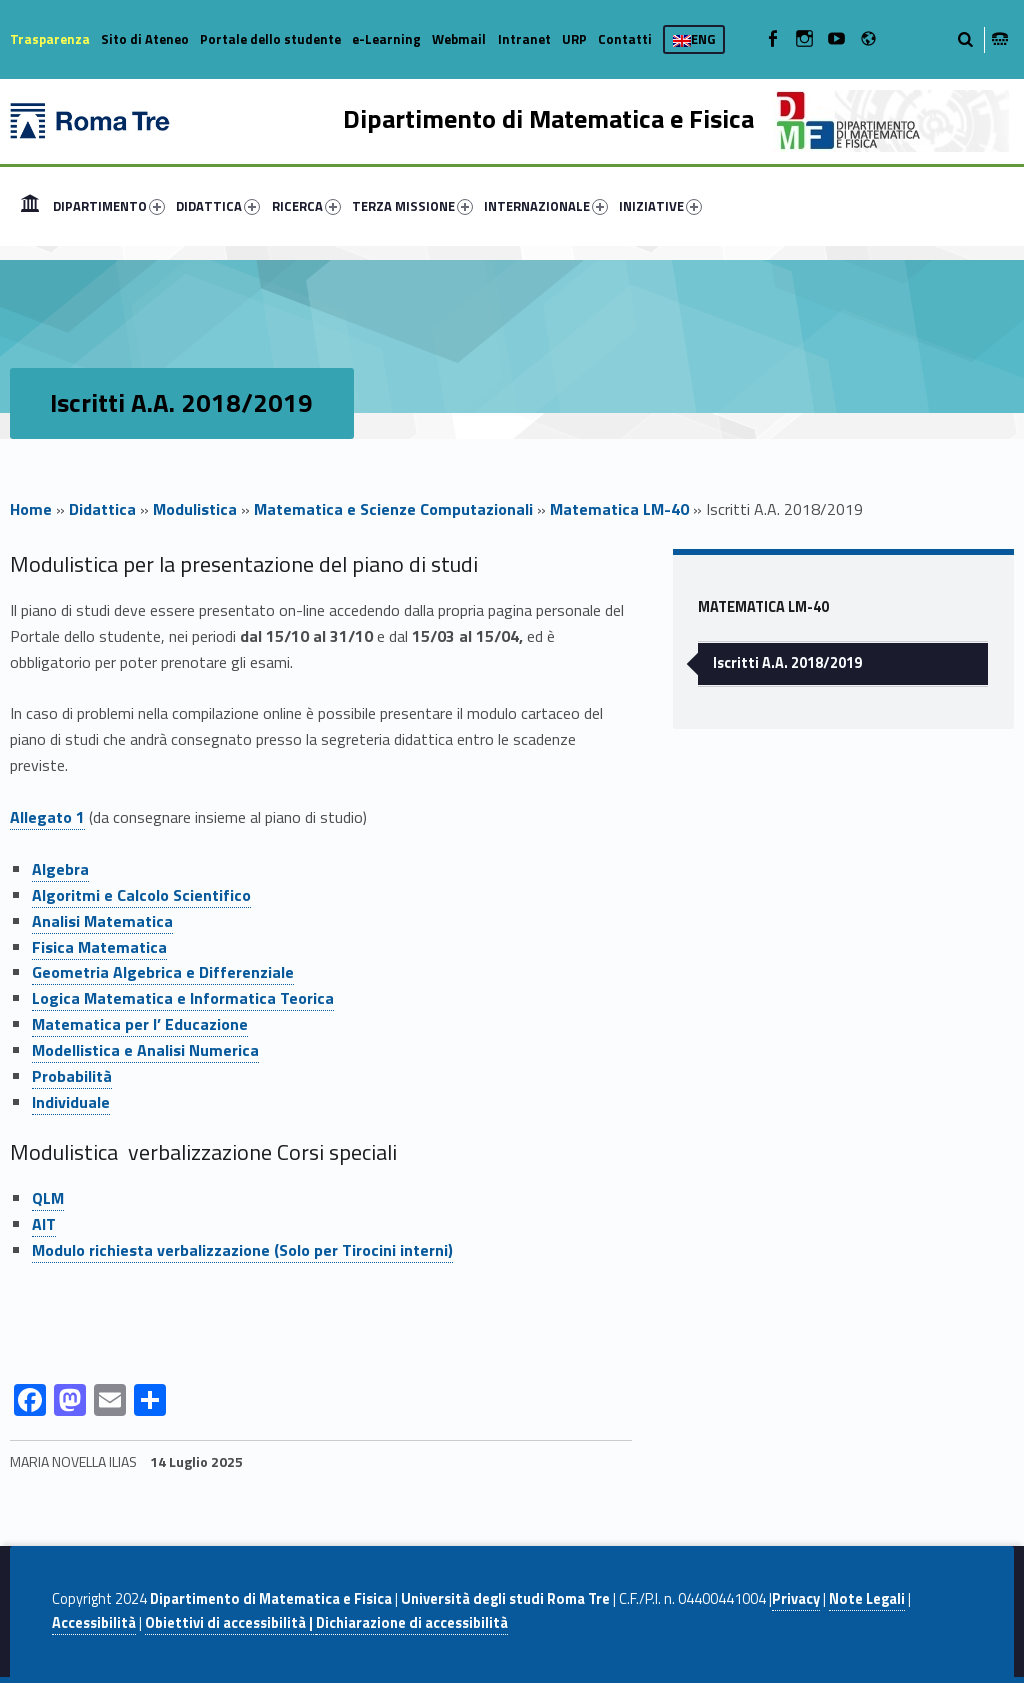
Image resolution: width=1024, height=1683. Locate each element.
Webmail (459, 39)
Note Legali (867, 1599)
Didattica (102, 509)
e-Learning (386, 39)
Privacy (796, 1599)
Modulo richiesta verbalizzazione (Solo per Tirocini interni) (242, 1250)
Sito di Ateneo (145, 39)
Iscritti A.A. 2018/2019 (787, 663)
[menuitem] (30, 206)
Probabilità (72, 1076)
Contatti (625, 39)
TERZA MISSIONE (412, 206)
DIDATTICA (218, 206)
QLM (48, 1198)
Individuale (71, 1102)
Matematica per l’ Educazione (140, 1024)
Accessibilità (94, 1623)
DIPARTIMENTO (109, 206)
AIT (44, 1224)
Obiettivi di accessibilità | (230, 1623)
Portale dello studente (270, 39)
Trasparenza (50, 39)
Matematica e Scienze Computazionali (393, 509)
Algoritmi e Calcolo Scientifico (141, 895)
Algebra (60, 869)
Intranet (524, 39)
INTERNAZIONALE (546, 206)
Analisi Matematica (102, 921)
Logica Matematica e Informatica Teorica (183, 998)
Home (30, 206)
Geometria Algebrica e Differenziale (163, 972)
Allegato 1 (47, 817)
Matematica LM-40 (619, 509)
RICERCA (306, 206)
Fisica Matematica (99, 947)
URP (574, 39)
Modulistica (195, 509)
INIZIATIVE (660, 206)
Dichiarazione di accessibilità (412, 1623)
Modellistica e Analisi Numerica (145, 1050)
